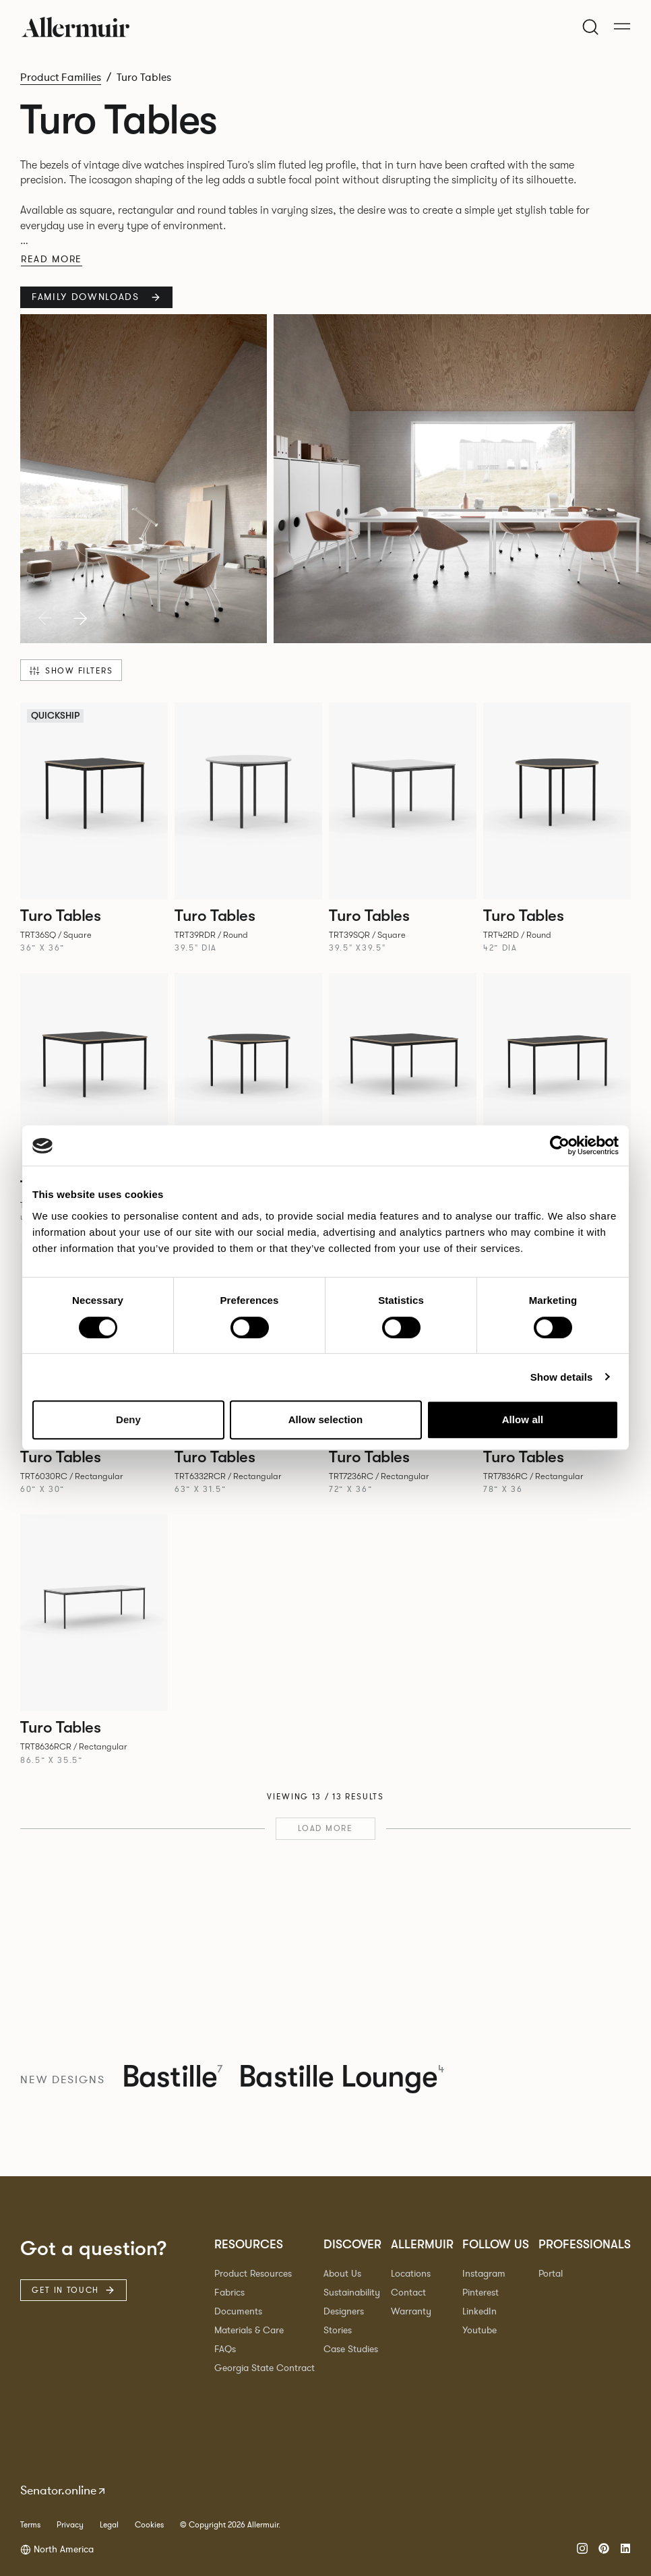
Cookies (149, 2524)
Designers (343, 2311)
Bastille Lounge (342, 2077)
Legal (109, 2524)
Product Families (60, 77)
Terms (30, 2524)
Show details (561, 1377)
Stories (337, 2330)
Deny (128, 1420)
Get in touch (73, 2290)
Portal (550, 2273)
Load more (325, 1828)
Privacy (70, 2524)
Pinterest (480, 2292)
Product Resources (253, 2273)
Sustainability (351, 2292)
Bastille (172, 2077)
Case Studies (350, 2349)
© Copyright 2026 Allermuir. (230, 2524)
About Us (342, 2273)
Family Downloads (96, 297)
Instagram (483, 2273)
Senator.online (63, 2491)
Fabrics (229, 2292)
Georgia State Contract (264, 2368)
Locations (411, 2273)
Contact (408, 2292)
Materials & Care (249, 2330)
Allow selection (325, 1420)
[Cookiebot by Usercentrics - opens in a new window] (560, 1146)
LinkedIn (479, 2311)
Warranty (411, 2311)
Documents (238, 2311)
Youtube (479, 2330)
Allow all (523, 1420)
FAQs (225, 2349)
